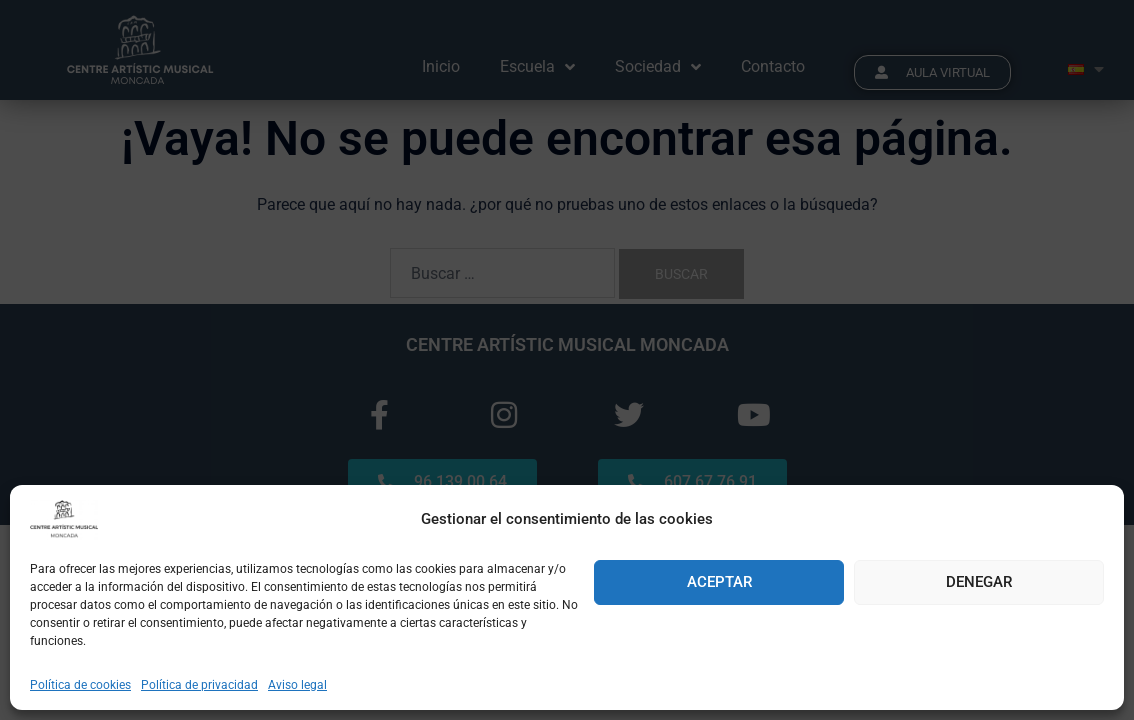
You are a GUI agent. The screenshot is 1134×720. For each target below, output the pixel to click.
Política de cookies (80, 685)
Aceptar (719, 582)
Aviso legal (297, 685)
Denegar (979, 582)
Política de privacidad (199, 685)
